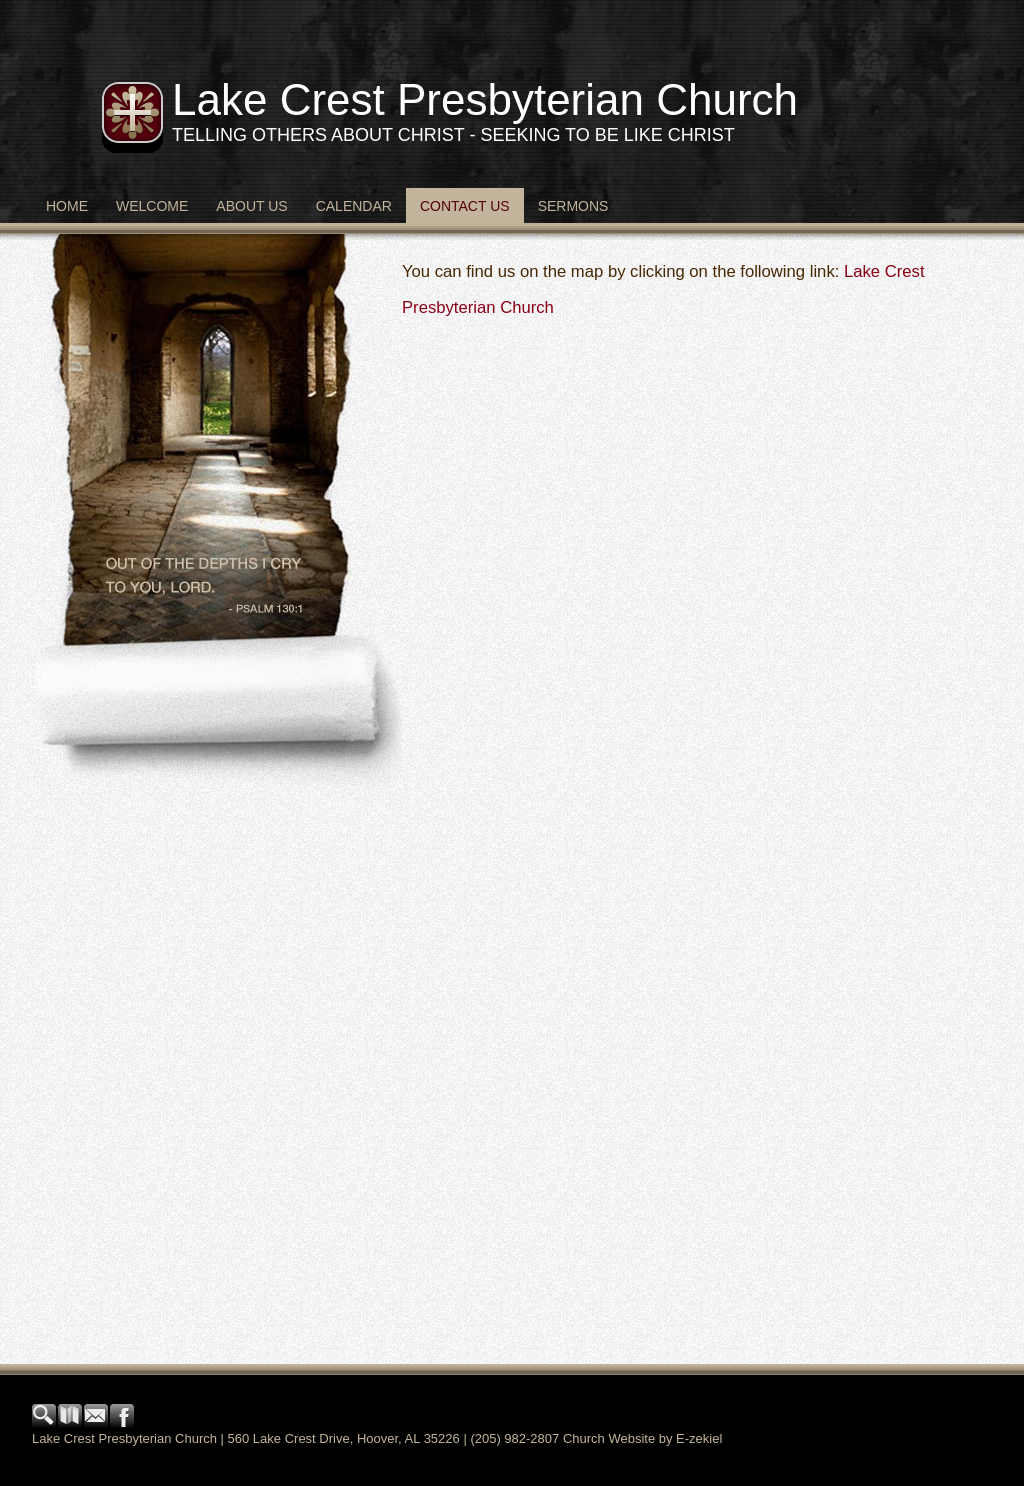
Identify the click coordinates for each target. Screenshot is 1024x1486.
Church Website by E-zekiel (642, 1438)
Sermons (573, 206)
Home (67, 206)
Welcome (152, 206)
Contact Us (465, 206)
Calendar (354, 206)
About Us (251, 206)
